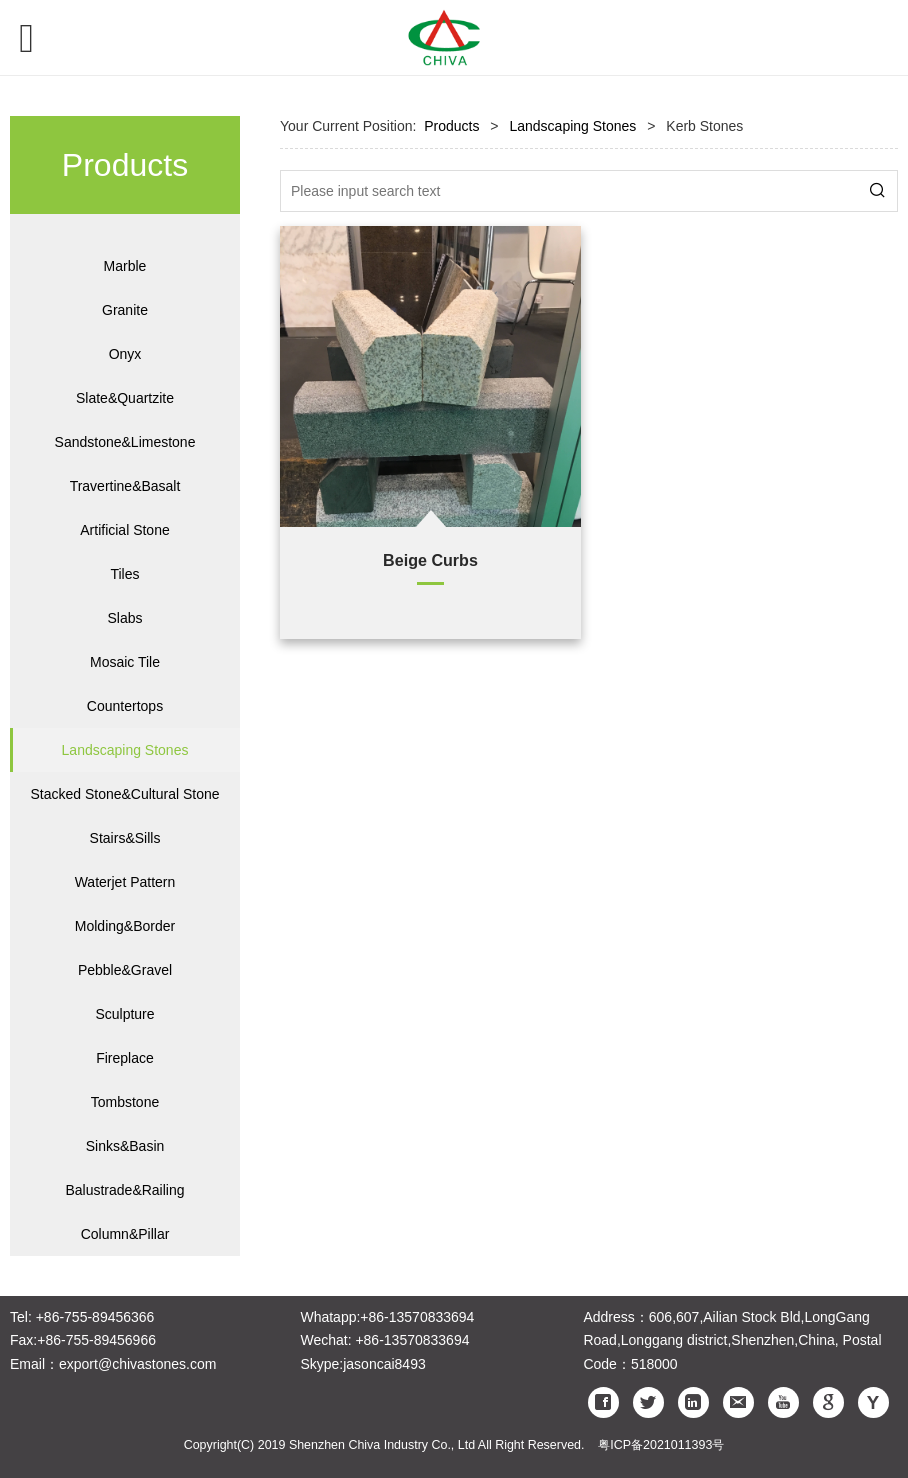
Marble (125, 266)
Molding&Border (125, 926)
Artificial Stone (124, 530)
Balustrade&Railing (124, 1190)
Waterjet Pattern (125, 882)
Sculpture (124, 1014)
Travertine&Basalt (125, 486)
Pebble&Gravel (125, 970)
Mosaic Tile (125, 662)
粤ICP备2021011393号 (661, 1445)
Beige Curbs (430, 560)
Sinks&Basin (125, 1146)
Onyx (125, 354)
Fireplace (125, 1058)
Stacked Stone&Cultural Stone (124, 794)
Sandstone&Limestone (125, 442)
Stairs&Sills (125, 838)
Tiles (124, 574)
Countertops (125, 706)
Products (451, 126)
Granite (125, 310)
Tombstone (125, 1102)
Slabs (124, 618)
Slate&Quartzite (125, 398)
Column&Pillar (125, 1234)
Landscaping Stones (125, 750)
